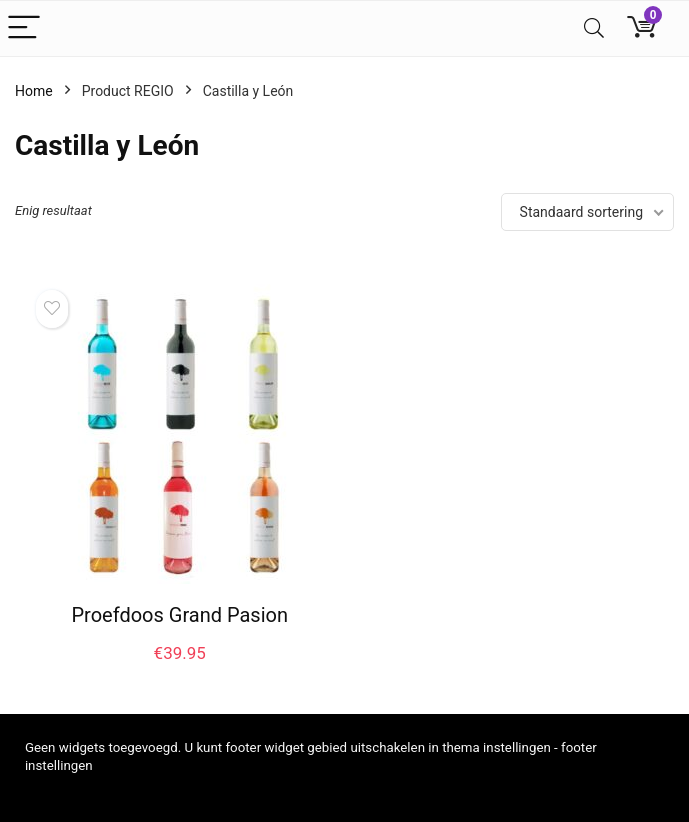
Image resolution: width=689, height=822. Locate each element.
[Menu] (24, 28)
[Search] (594, 28)
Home (34, 91)
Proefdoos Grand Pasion (179, 615)
